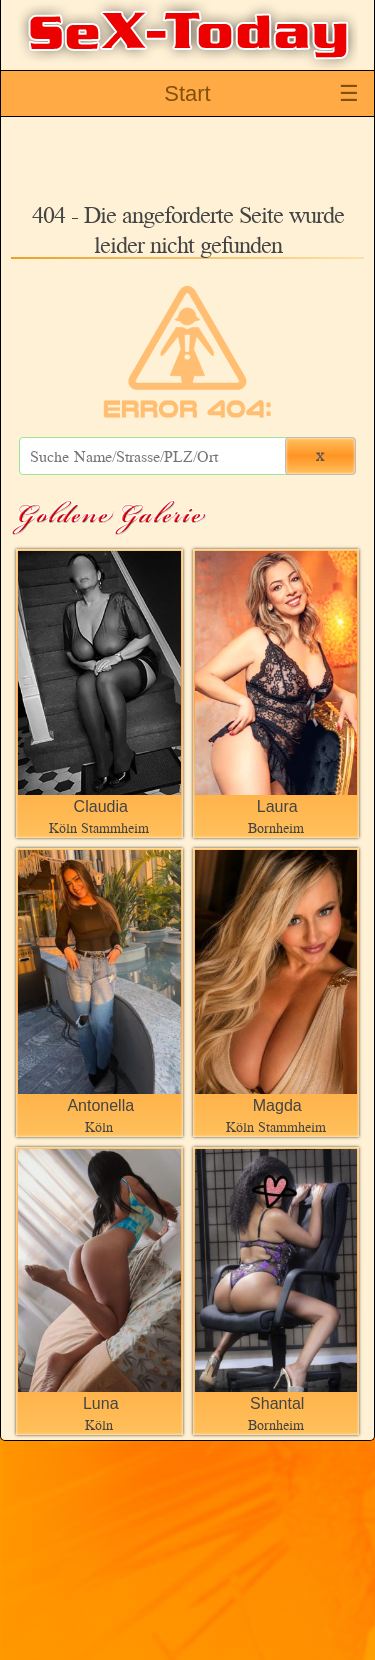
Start (187, 93)
